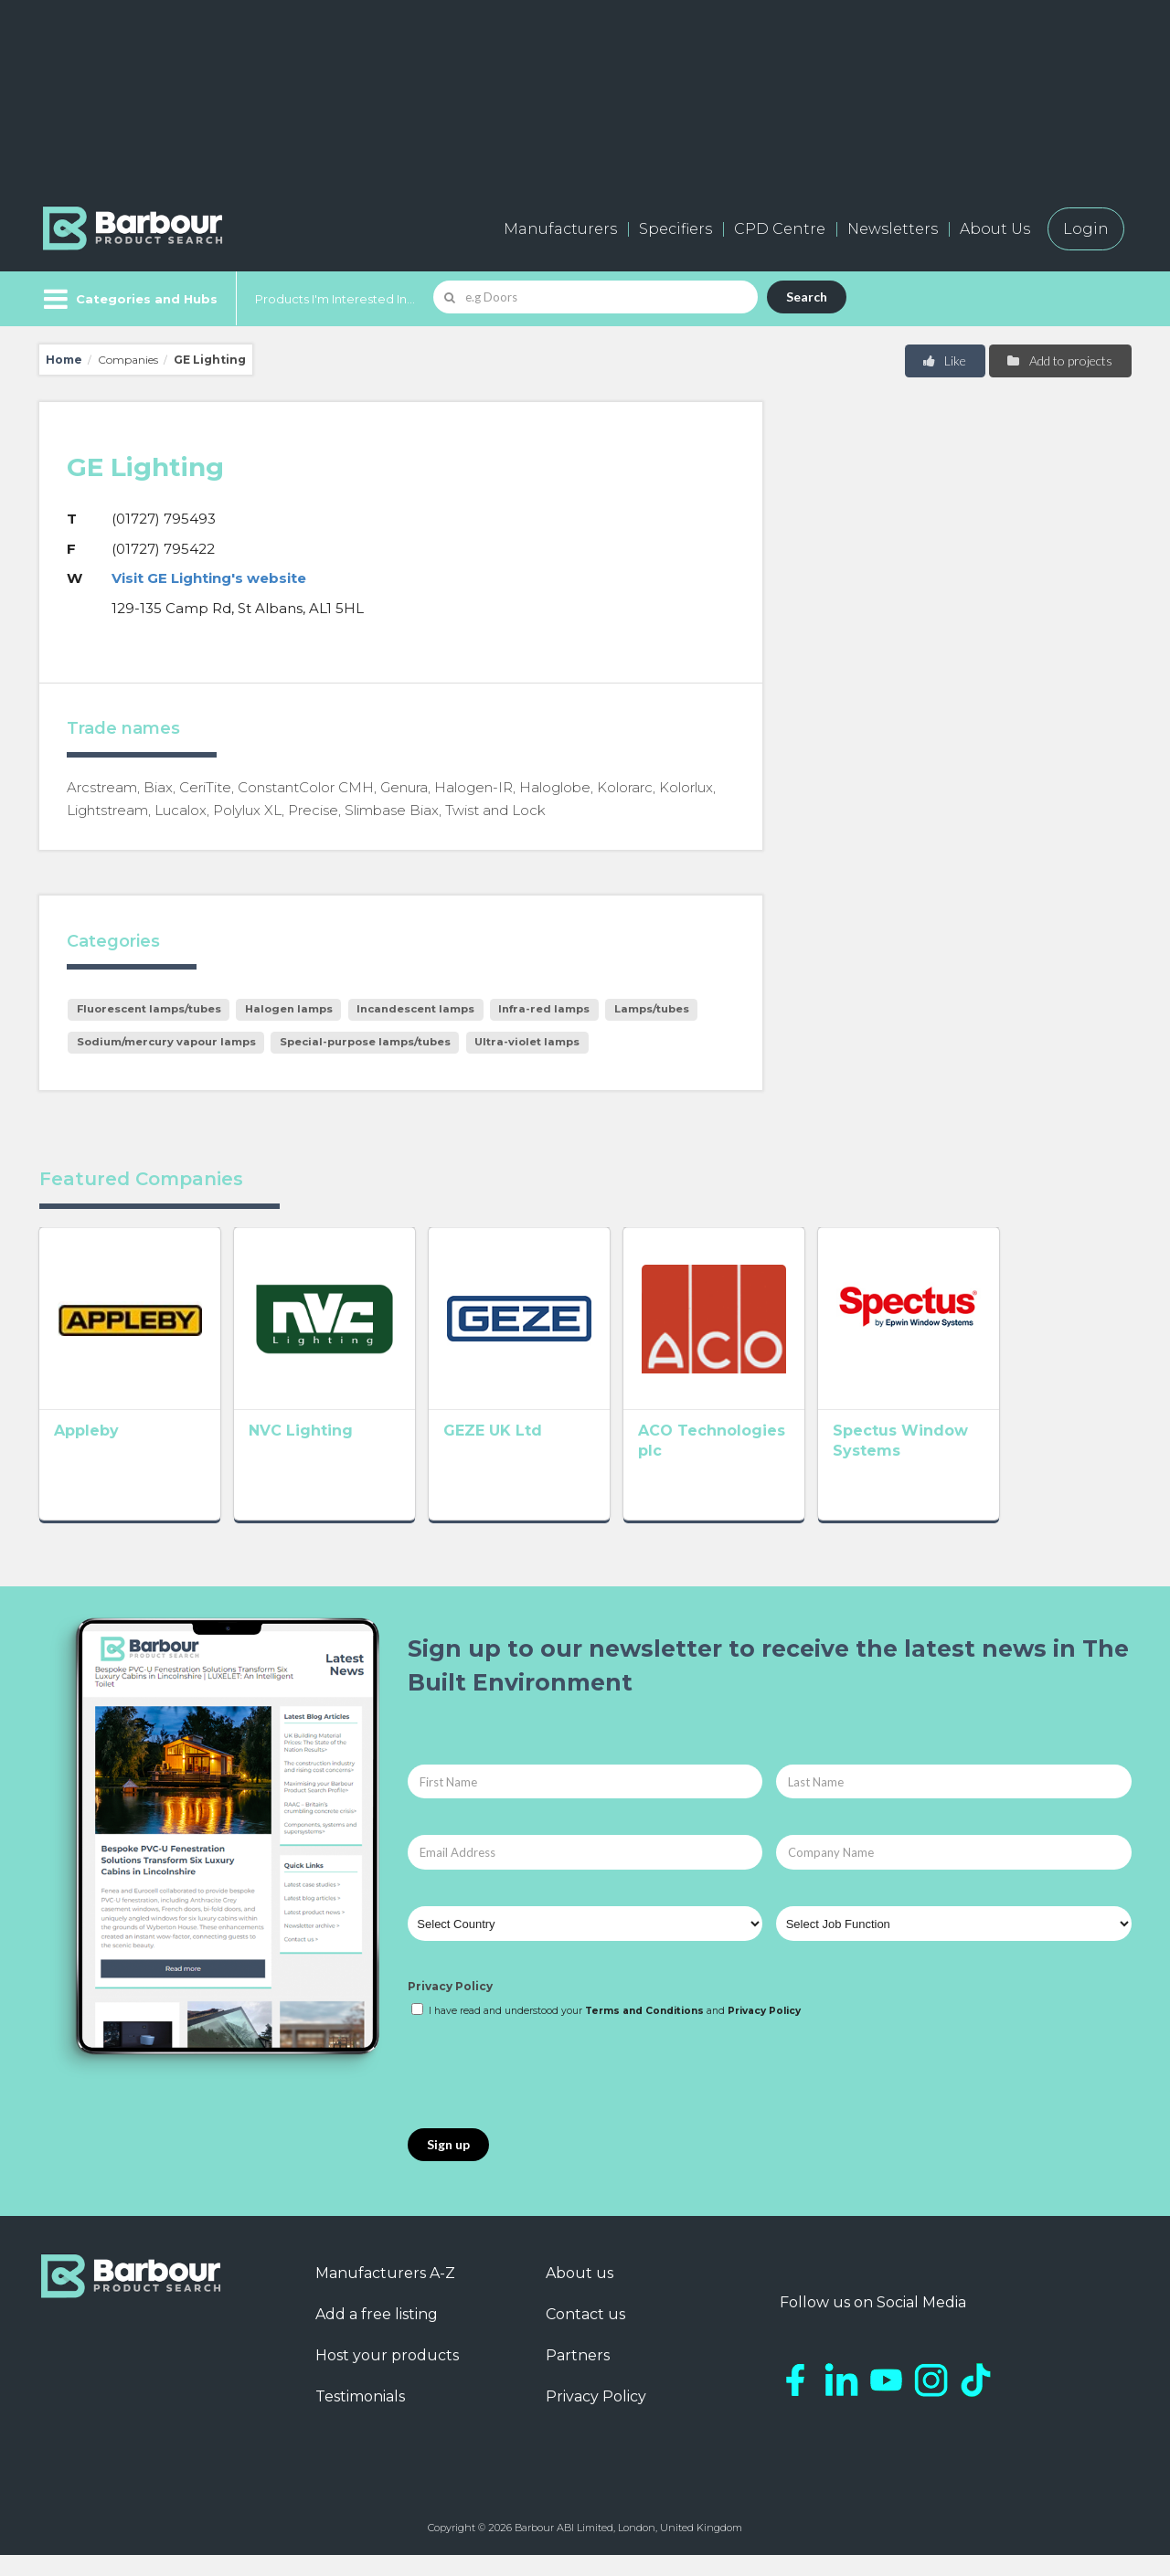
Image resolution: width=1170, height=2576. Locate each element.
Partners (578, 2376)
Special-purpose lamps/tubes (365, 1041)
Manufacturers (560, 229)
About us (579, 2294)
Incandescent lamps (415, 1008)
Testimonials (360, 2417)
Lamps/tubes (651, 1008)
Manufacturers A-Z (385, 2294)
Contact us (585, 2335)
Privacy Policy (450, 2008)
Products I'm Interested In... (335, 299)
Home (64, 359)
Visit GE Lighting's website (209, 578)
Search (806, 296)
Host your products (387, 2376)
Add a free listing (376, 2335)
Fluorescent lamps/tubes (149, 1008)
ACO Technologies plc (805, 1457)
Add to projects (1058, 360)
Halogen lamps (289, 1008)
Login (1086, 229)
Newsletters (892, 229)
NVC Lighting (327, 1457)
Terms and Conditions (644, 2032)
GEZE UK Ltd (545, 1457)
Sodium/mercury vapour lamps (166, 1041)
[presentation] (547, 2095)
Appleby (86, 1457)
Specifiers (675, 229)
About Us (995, 229)
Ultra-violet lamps (527, 1041)
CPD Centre (779, 229)
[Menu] (128, 298)
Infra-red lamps (544, 1008)
